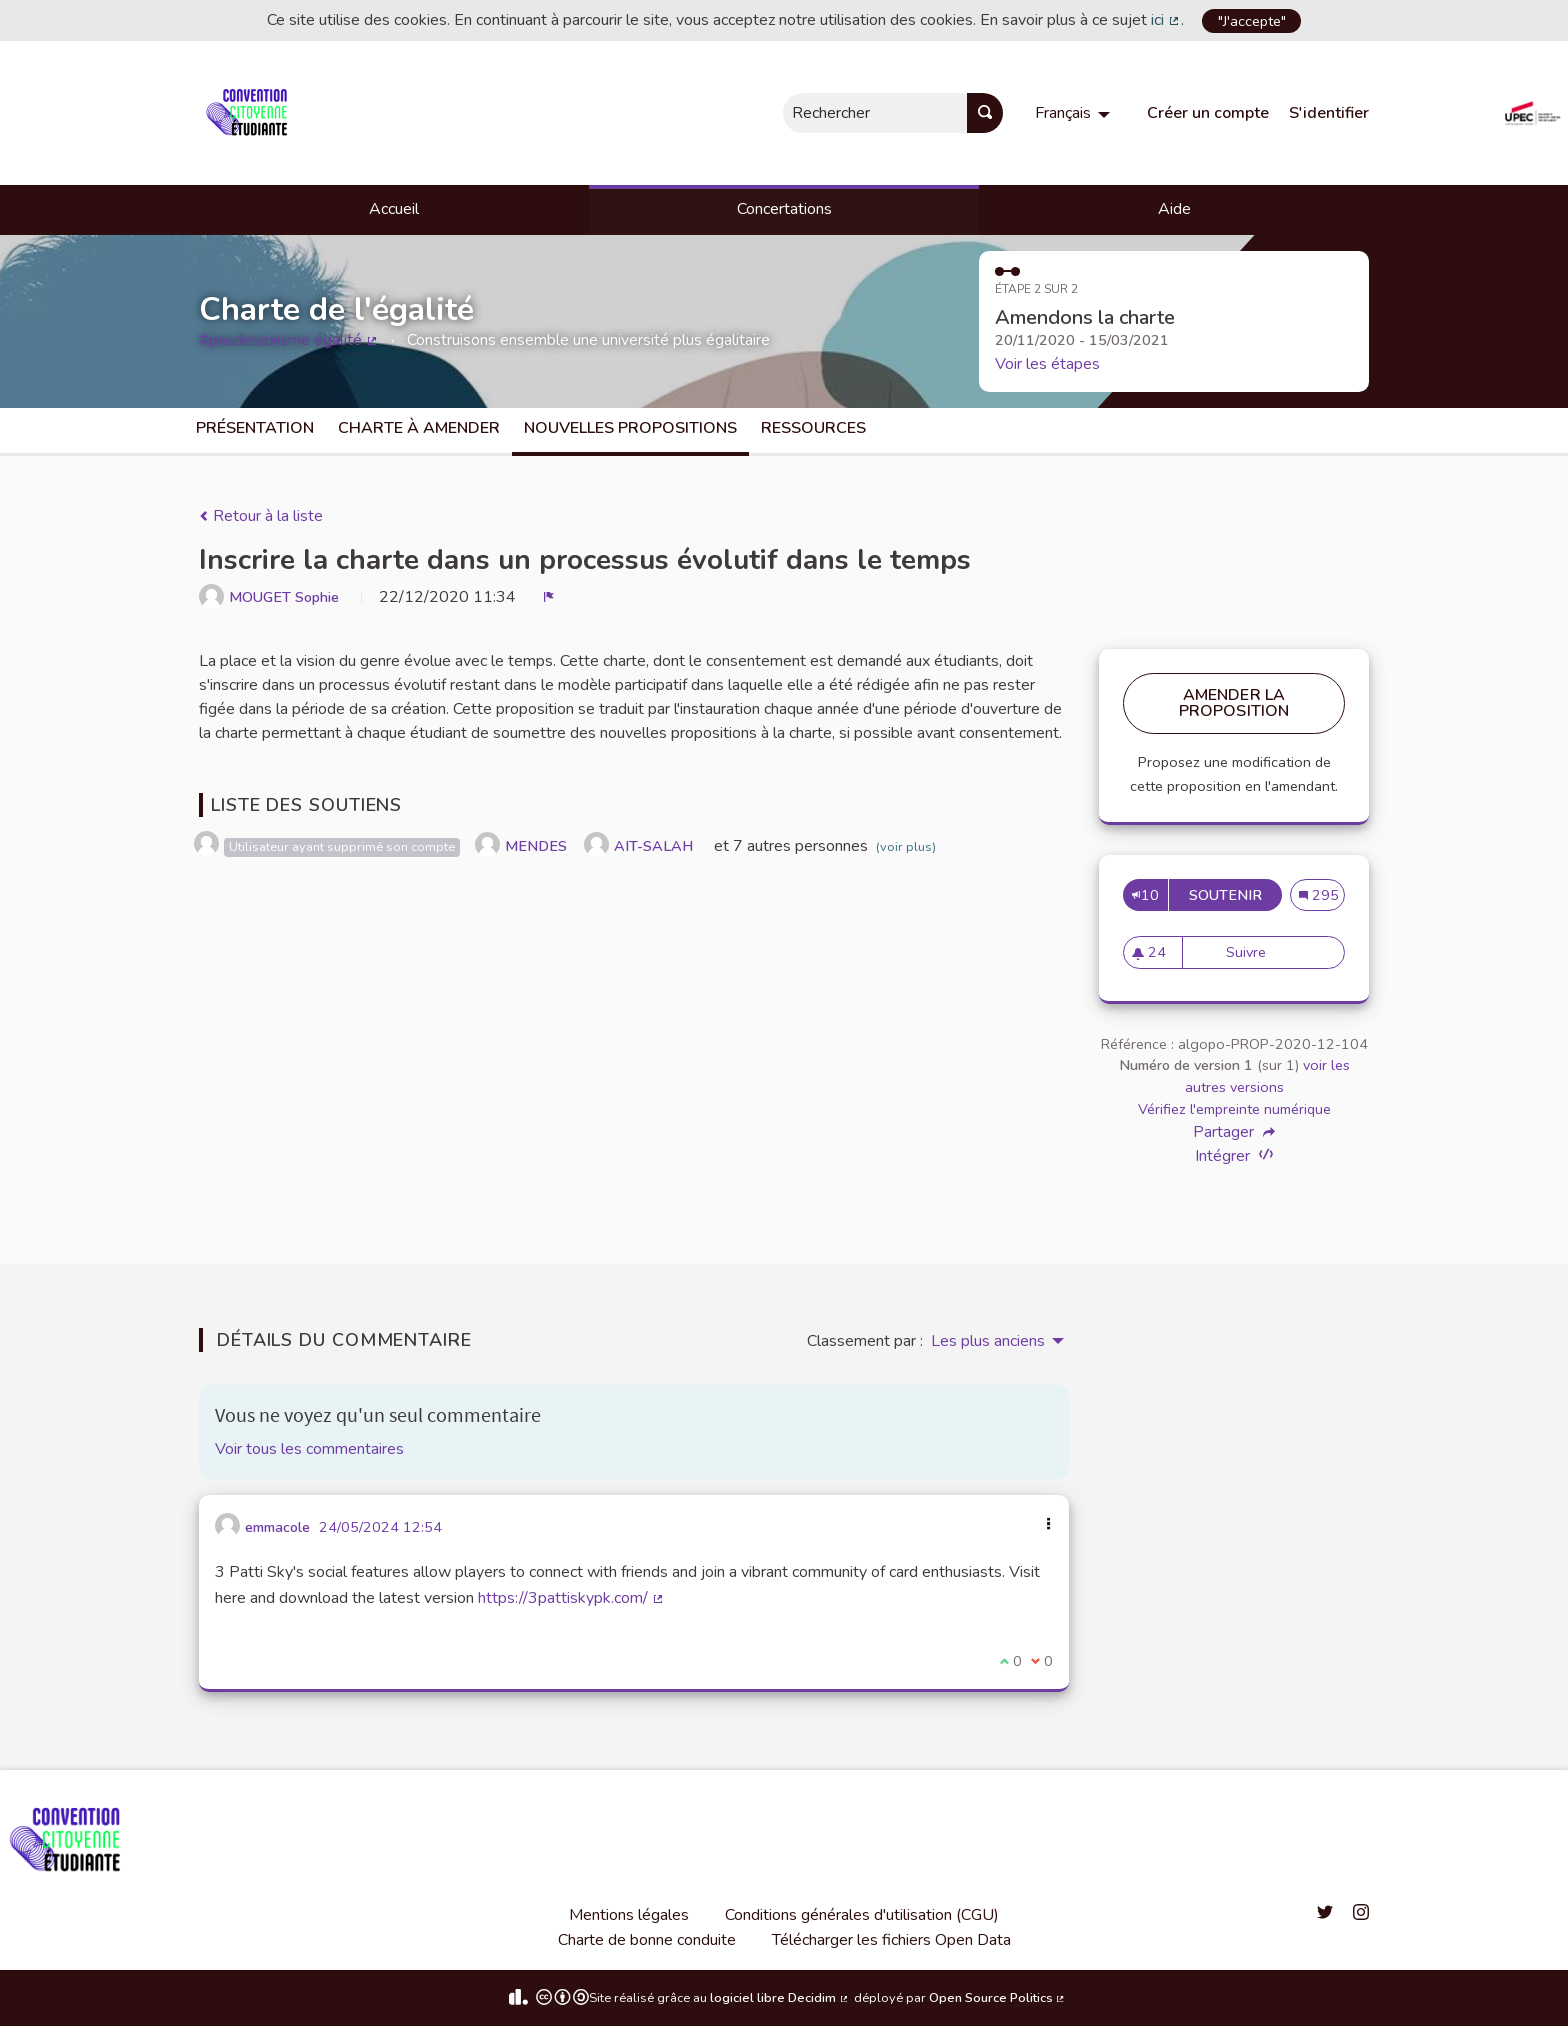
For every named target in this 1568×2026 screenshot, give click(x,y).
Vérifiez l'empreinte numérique (1234, 1109)
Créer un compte (1208, 113)
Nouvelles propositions (630, 428)
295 (1322, 895)
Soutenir (1235, 895)
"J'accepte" (1252, 21)
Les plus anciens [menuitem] (988, 1341)
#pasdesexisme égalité (289, 340)
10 (1145, 895)
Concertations (784, 209)
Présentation (255, 428)
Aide (1174, 209)
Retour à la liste (261, 516)
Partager (1234, 1132)
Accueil (394, 209)
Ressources (813, 428)
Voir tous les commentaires (309, 1449)
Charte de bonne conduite (647, 1940)
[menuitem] (1075, 113)
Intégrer (1234, 1155)
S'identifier (1329, 113)
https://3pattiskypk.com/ (571, 1598)
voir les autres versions (1267, 1076)
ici (1166, 20)
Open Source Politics (998, 1998)
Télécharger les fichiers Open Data (891, 1940)
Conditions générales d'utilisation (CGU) (862, 1915)
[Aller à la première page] (250, 113)
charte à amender (419, 428)
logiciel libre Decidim (780, 1998)
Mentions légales (629, 1915)
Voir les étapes (1047, 364)
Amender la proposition (1234, 703)
